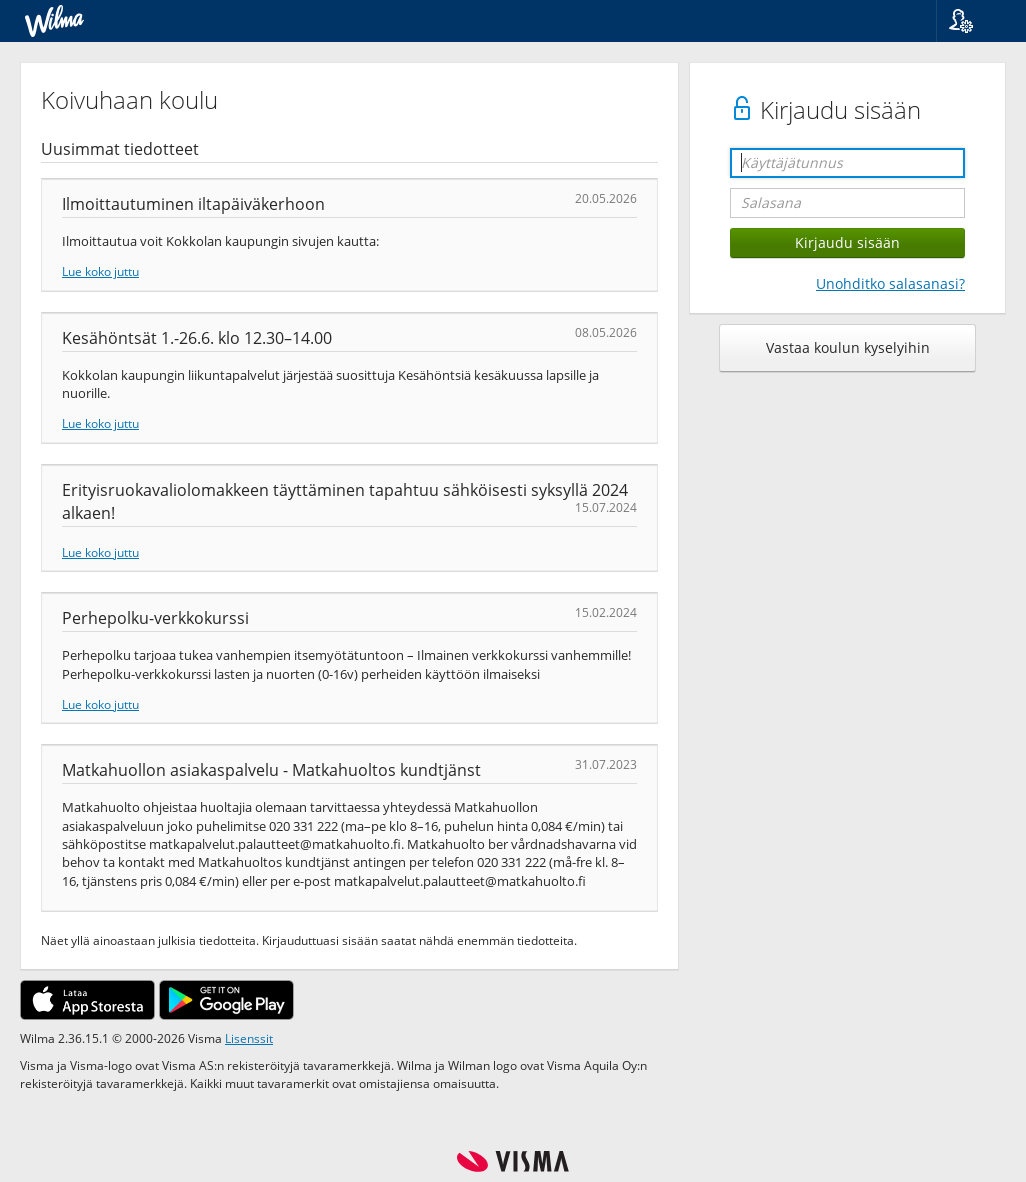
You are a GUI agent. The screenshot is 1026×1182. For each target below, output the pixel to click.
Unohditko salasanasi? (890, 283)
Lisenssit (249, 1038)
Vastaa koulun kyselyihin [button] (848, 347)
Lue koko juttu (100, 271)
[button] (973, 21)
